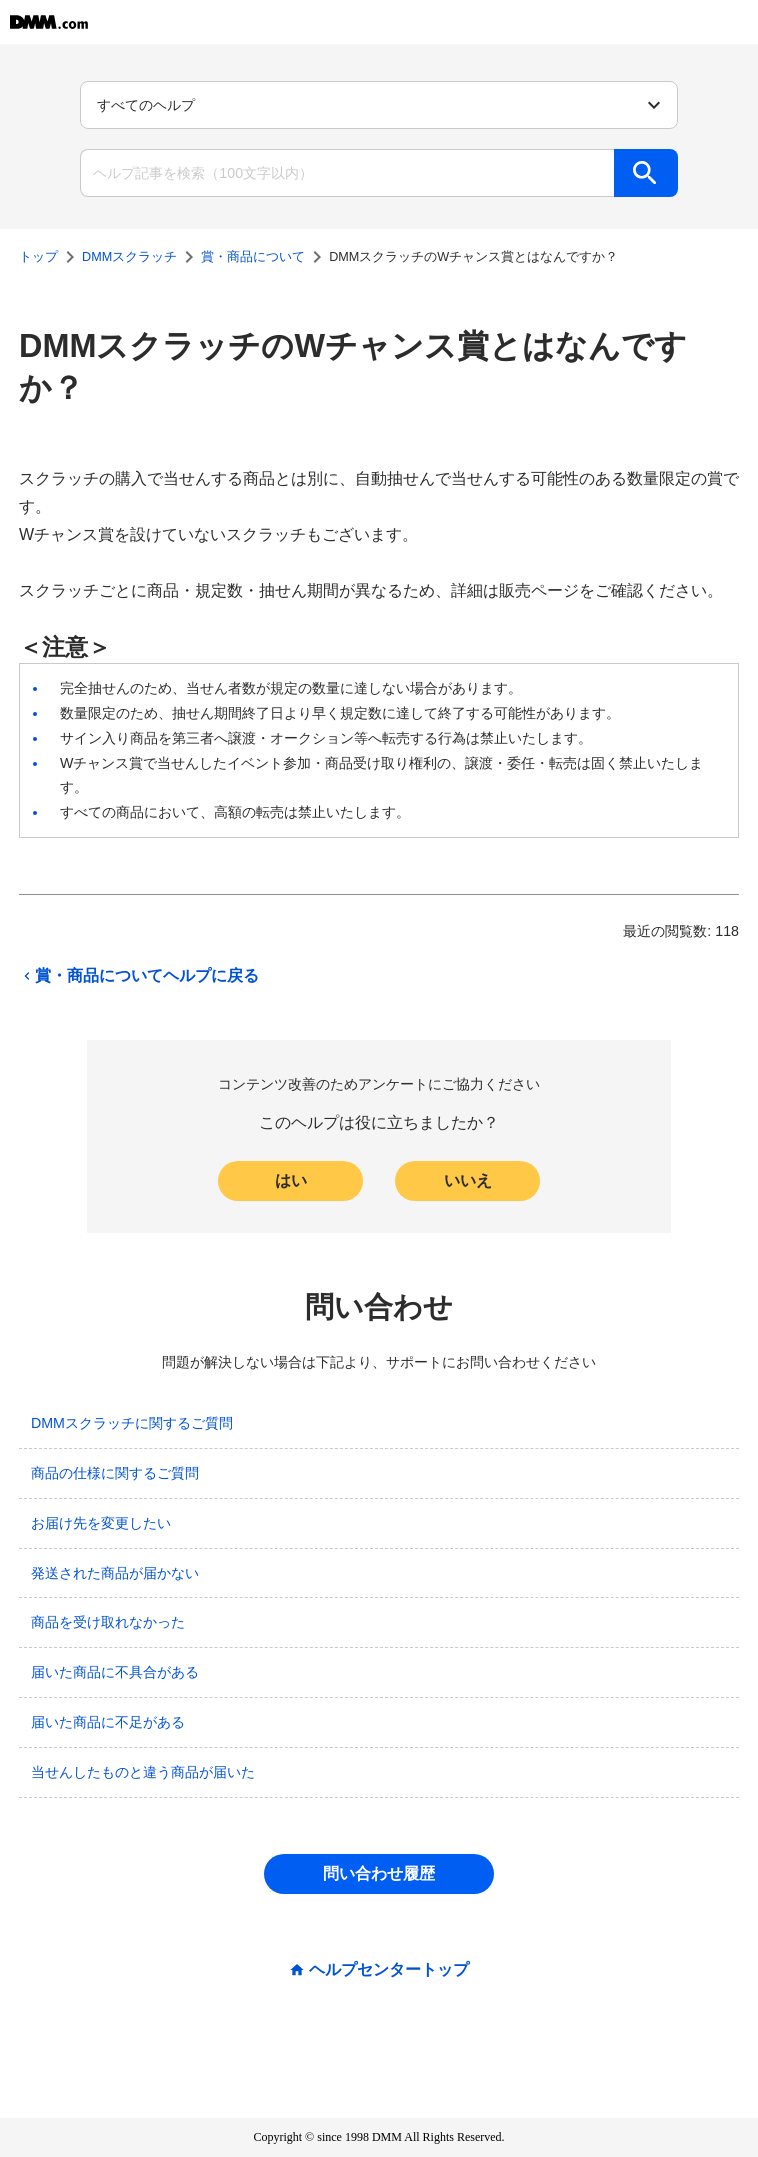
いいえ (468, 1180)
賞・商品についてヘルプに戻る (139, 976)
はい (291, 1180)
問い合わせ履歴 (379, 1873)
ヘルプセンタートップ (389, 1970)
